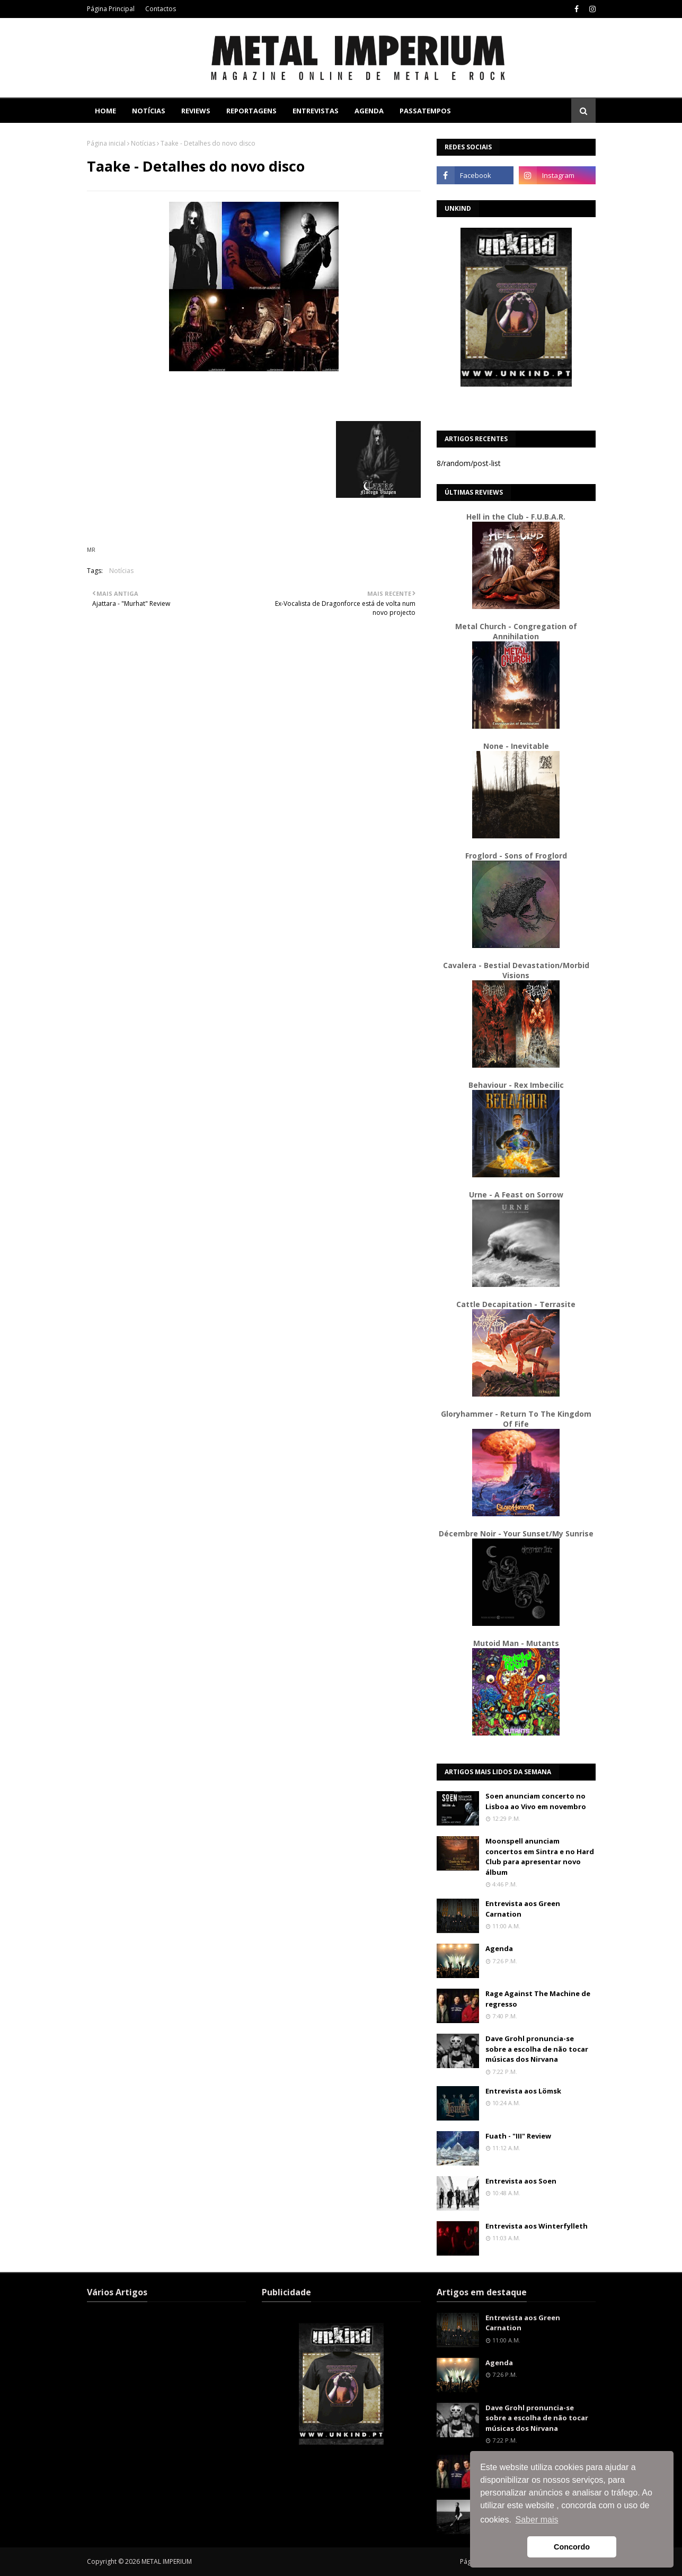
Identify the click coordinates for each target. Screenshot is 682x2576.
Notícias (143, 143)
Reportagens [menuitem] (251, 110)
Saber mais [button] (537, 2519)
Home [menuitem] (105, 110)
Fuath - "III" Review (518, 2136)
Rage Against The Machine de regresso (537, 1999)
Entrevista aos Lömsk (523, 2091)
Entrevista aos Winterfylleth (536, 2226)
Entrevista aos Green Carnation (522, 1909)
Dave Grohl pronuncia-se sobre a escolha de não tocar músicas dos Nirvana (536, 2049)
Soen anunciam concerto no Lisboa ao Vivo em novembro (535, 1801)
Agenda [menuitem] (369, 110)
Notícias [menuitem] (148, 110)
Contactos (160, 8)
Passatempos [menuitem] (425, 110)
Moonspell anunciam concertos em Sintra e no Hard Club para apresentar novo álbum (539, 1856)
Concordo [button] (572, 2547)
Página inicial (106, 143)
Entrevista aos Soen (520, 2181)
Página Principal (111, 8)
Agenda (499, 1948)
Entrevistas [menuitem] (316, 110)
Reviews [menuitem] (195, 110)
